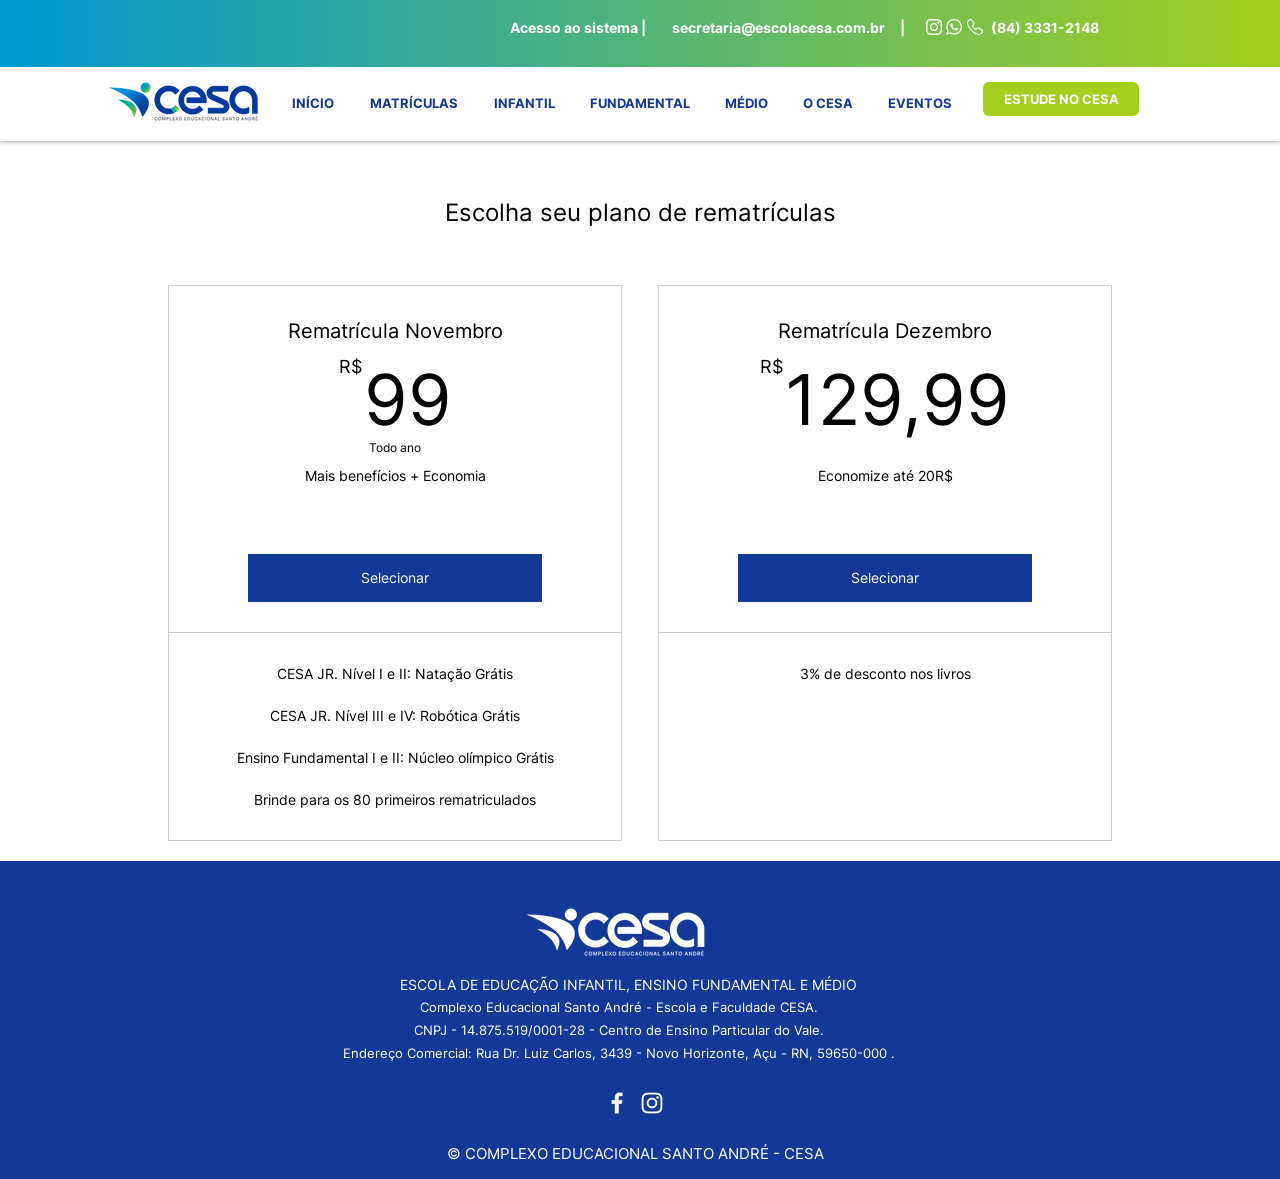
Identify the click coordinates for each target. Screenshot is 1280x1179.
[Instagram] (652, 1103)
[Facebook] (617, 1103)
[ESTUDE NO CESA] (1061, 99)
